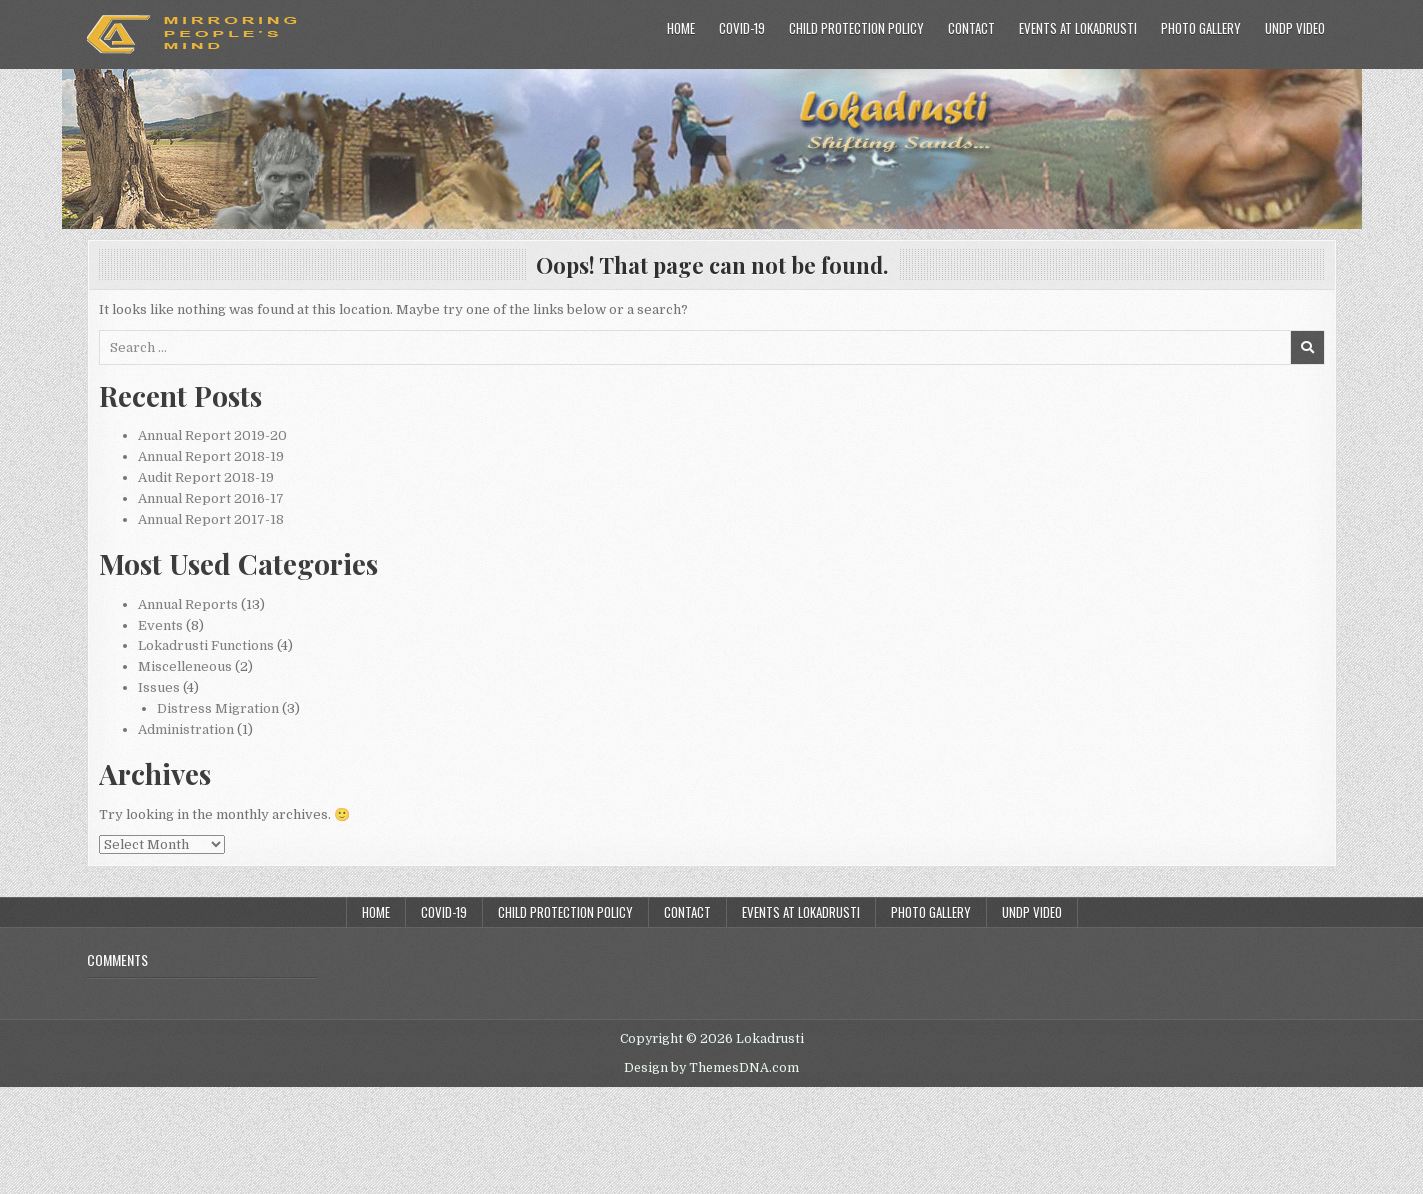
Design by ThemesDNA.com (711, 1068)
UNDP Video (1295, 28)
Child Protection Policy (856, 28)
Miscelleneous (185, 666)
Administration (186, 729)
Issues (159, 687)
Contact (971, 28)
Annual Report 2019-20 (212, 435)
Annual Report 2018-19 (211, 456)
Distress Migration (218, 708)
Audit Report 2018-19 (206, 477)
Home (681, 28)
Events (160, 625)
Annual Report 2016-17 (211, 498)
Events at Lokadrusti (1078, 28)
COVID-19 (742, 28)
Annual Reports (188, 604)
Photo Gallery (1201, 28)
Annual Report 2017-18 (211, 519)
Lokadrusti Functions (206, 645)
